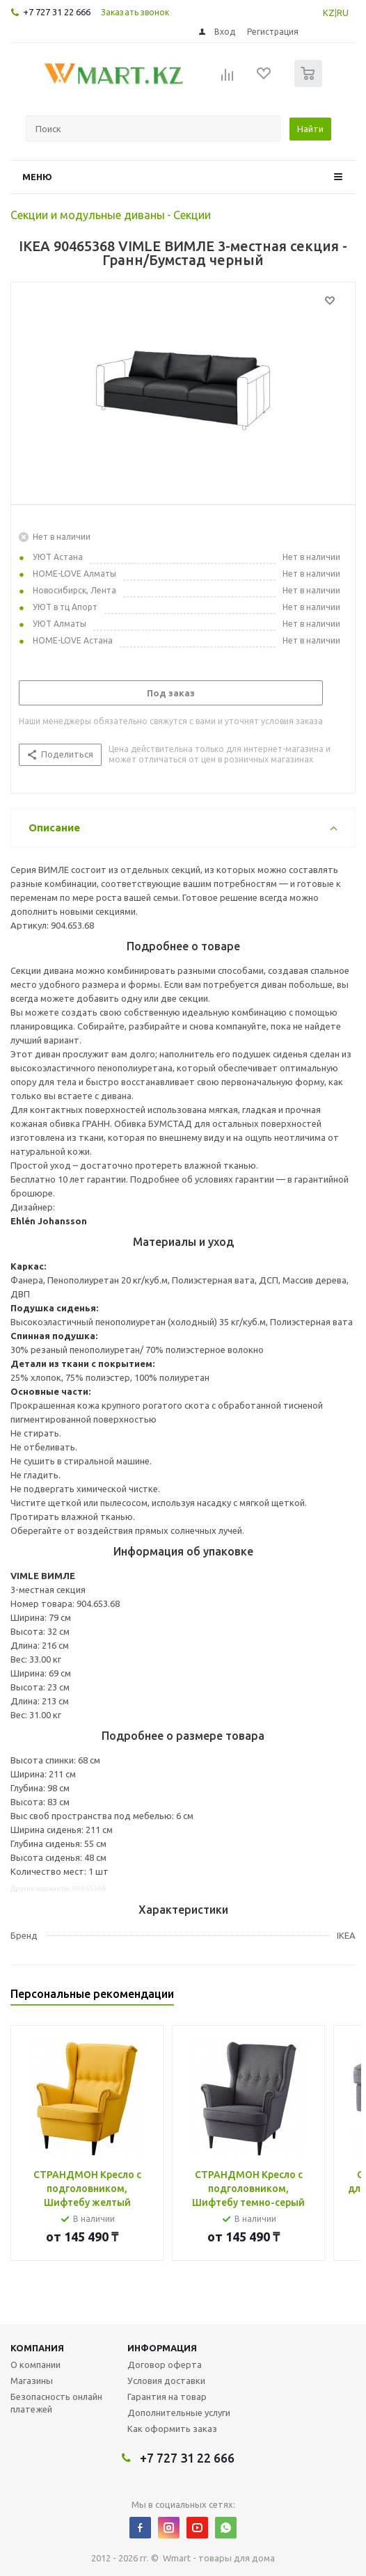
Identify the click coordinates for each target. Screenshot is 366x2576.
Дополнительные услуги (178, 2412)
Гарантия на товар (167, 2396)
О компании (35, 2364)
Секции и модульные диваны (87, 215)
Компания (37, 2348)
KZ (329, 12)
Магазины (31, 2380)
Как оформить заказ (172, 2428)
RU (343, 12)
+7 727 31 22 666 (56, 12)
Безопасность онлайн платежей (56, 2403)
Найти (310, 129)
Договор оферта (164, 2364)
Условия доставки (166, 2380)
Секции (192, 215)
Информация (162, 2348)
